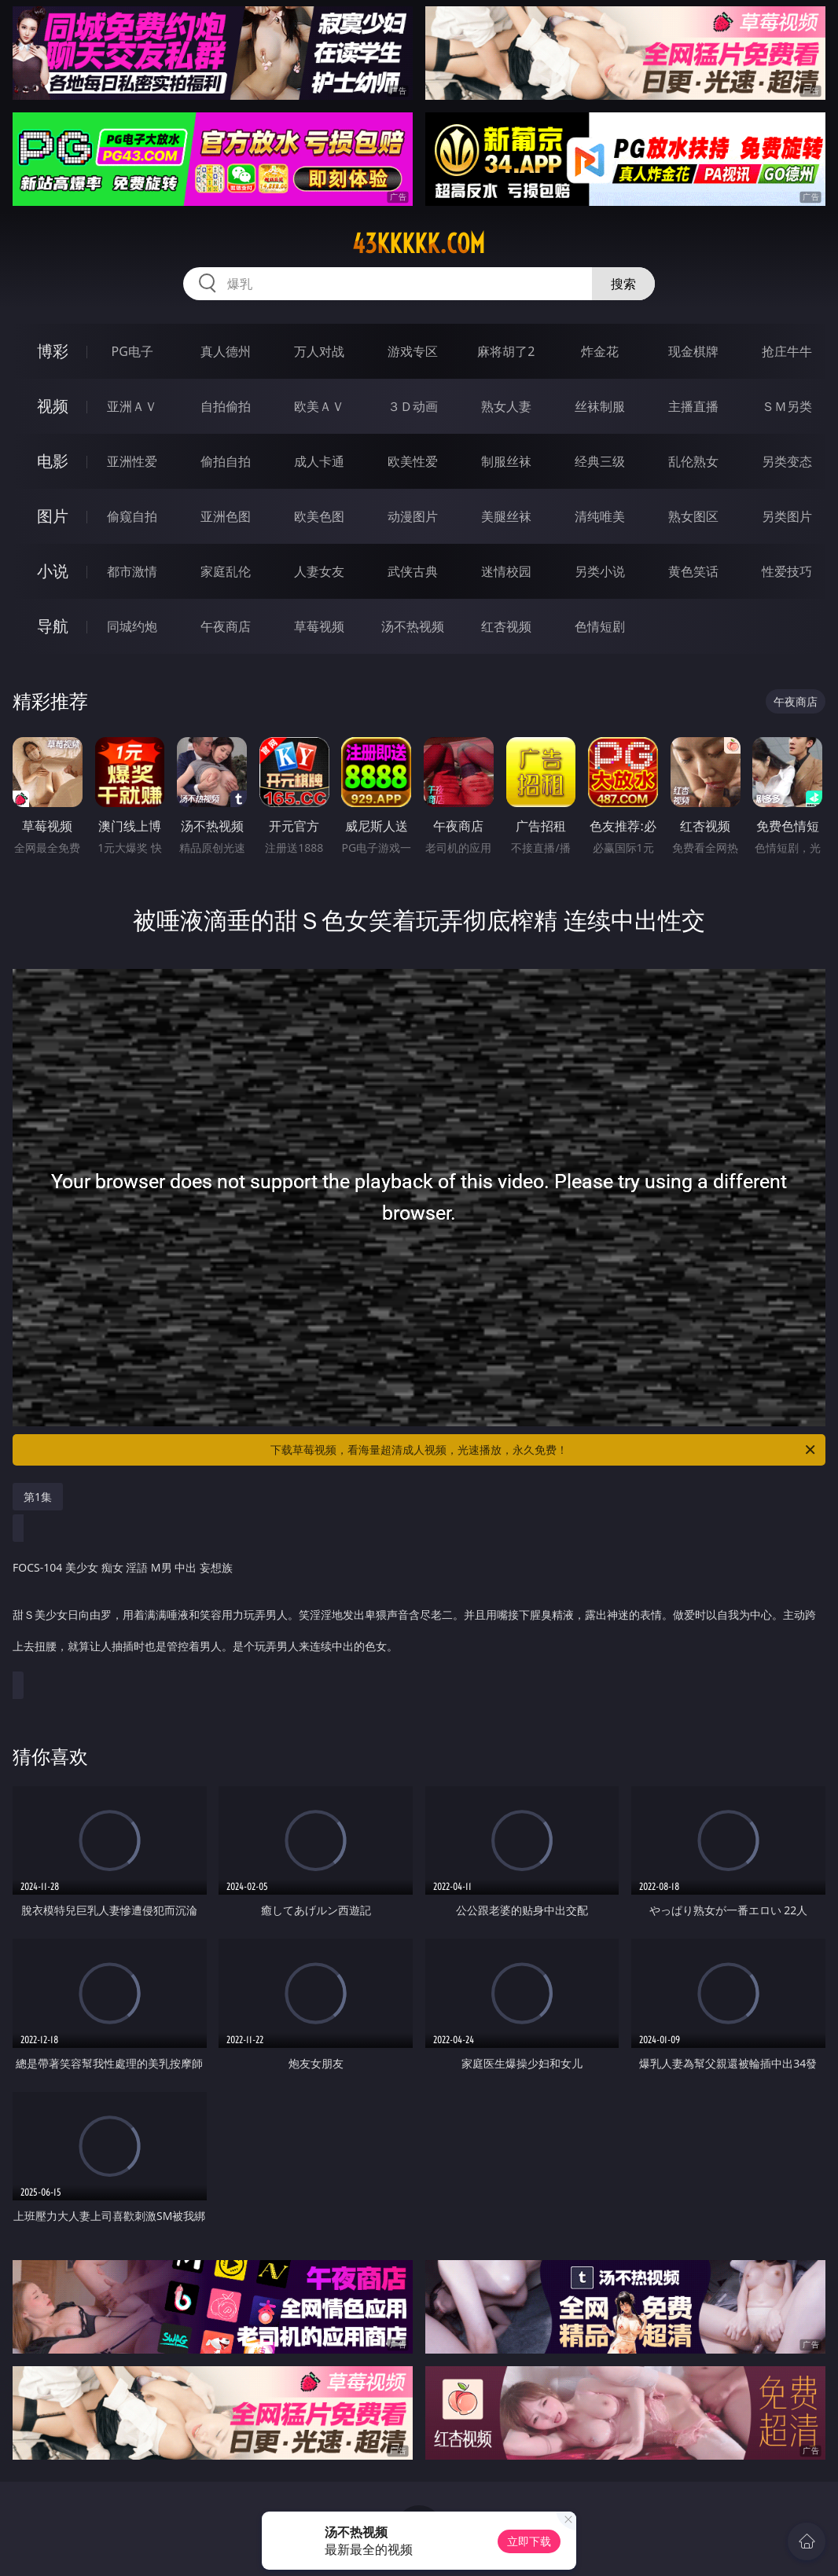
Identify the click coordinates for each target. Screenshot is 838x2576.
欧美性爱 (413, 461)
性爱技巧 (787, 571)
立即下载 (529, 2541)
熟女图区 (693, 516)
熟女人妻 (506, 406)
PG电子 (132, 351)
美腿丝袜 (506, 516)
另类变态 (787, 461)
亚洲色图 (225, 516)
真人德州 (225, 351)
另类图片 (787, 516)
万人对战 (319, 351)
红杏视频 (506, 626)
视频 (52, 405)
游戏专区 (413, 351)
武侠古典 (413, 571)
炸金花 (600, 351)
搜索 (623, 283)
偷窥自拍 (132, 516)
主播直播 (693, 406)
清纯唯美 (600, 516)
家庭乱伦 (225, 571)
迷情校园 (506, 571)
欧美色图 (319, 516)
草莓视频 (319, 626)
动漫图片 (413, 516)
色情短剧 (600, 626)
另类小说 (600, 571)
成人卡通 (319, 461)
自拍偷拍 (225, 406)
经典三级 (600, 461)
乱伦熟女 (693, 461)
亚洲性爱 (132, 461)
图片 (52, 516)
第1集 (38, 1496)
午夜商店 (225, 626)
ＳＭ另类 (787, 406)
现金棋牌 (693, 351)
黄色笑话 (693, 571)
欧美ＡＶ (319, 406)
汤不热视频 (412, 626)
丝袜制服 (600, 406)
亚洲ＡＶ (132, 406)
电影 (52, 461)
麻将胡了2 (506, 351)
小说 (52, 571)
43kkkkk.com (418, 243)
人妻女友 (319, 571)
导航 (52, 626)
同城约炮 (132, 626)
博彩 (52, 350)
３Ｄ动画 (413, 406)
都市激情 (132, 571)
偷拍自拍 (225, 461)
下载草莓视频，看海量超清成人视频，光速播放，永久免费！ (544, 1449)
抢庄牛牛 (787, 351)
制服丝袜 (506, 461)
